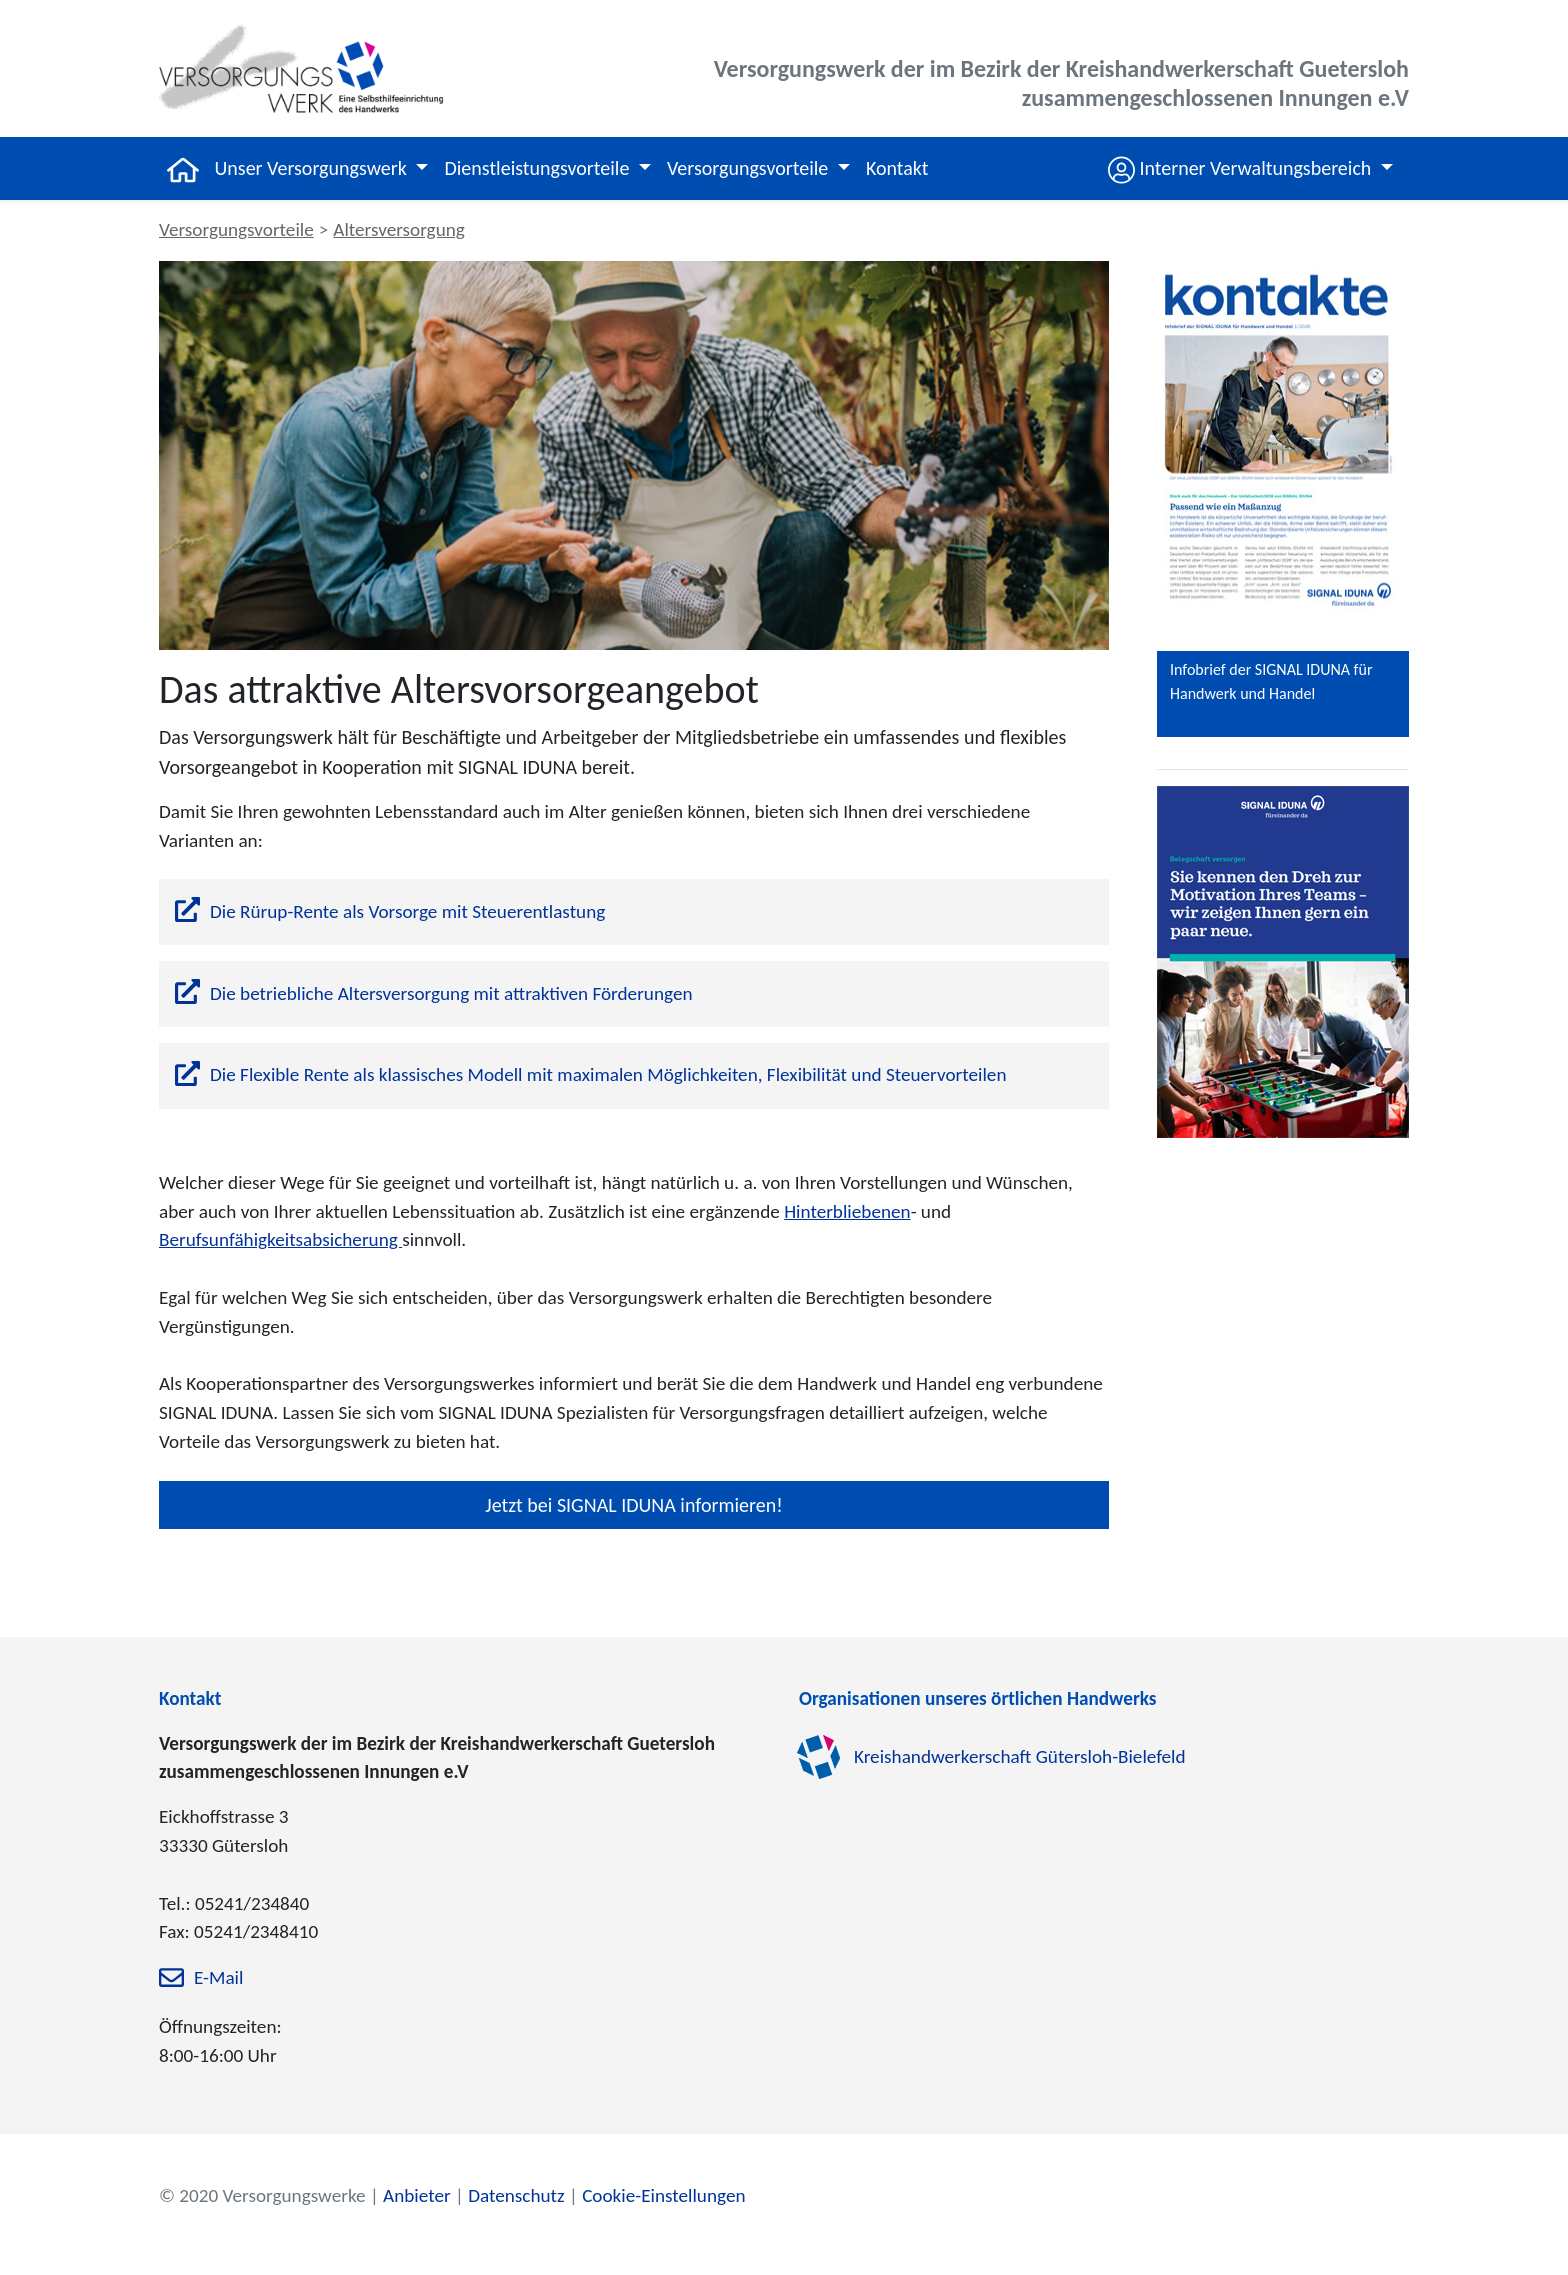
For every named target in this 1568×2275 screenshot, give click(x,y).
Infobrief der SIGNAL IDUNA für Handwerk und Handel (1271, 681)
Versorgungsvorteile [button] (750, 168)
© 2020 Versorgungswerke (262, 2195)
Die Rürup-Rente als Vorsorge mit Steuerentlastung (407, 911)
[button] (1250, 168)
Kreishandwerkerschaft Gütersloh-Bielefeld (1020, 1756)
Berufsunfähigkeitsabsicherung (280, 1239)
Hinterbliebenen (847, 1211)
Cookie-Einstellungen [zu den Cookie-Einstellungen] (663, 2195)
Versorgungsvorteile (236, 229)
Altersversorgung (399, 229)
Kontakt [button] (897, 168)
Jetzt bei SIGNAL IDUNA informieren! (633, 1505)
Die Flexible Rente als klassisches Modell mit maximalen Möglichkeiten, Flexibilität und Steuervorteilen (608, 1074)
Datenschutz (516, 2195)
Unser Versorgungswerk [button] (313, 168)
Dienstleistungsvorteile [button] (538, 168)
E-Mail (218, 1978)
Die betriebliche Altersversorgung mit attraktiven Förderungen (451, 993)
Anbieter (417, 2195)
